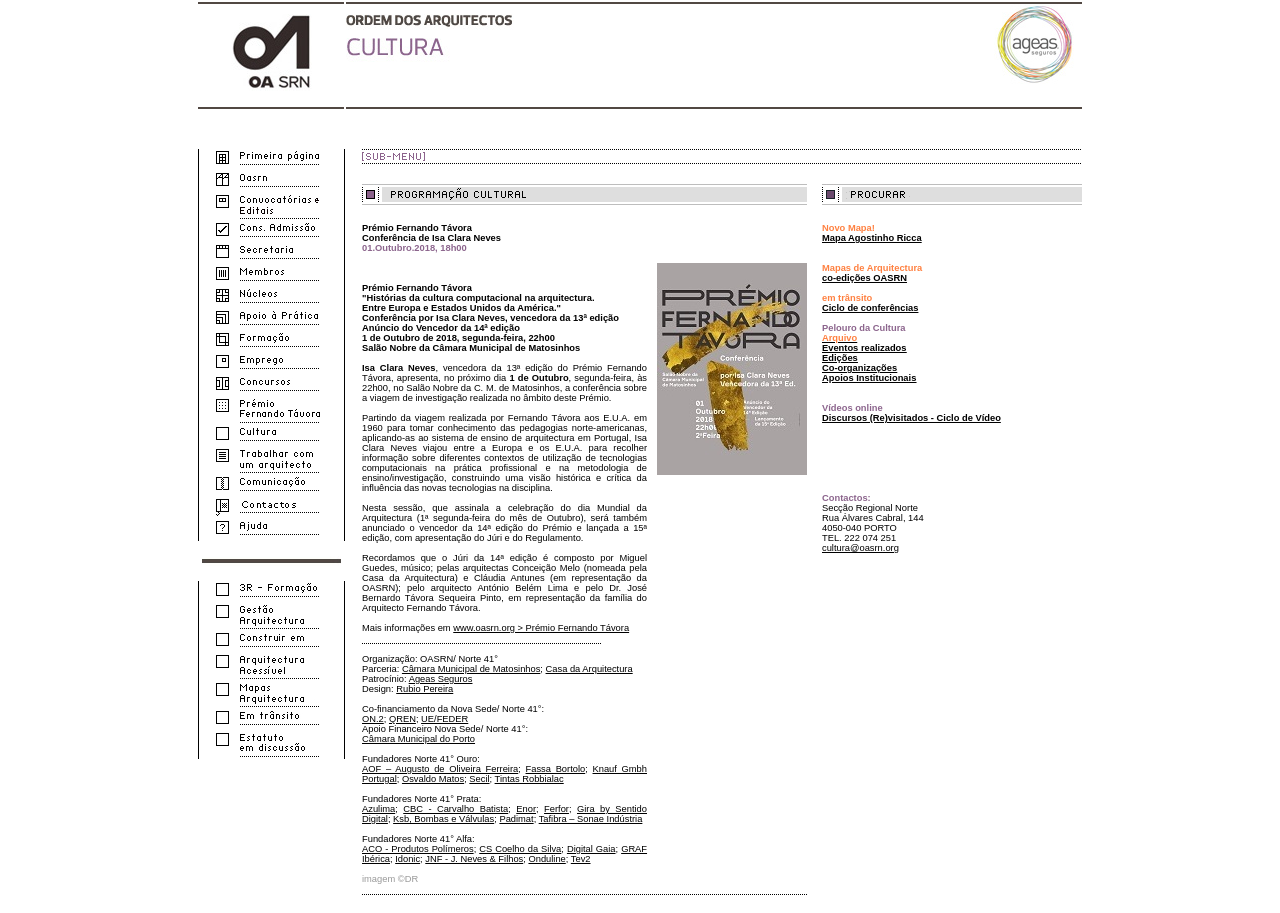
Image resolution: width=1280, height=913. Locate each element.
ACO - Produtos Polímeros (418, 849)
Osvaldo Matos (433, 779)
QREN (402, 719)
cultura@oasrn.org (860, 548)
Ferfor (556, 809)
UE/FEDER (444, 719)
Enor (526, 809)
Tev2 (581, 859)
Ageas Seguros (441, 679)
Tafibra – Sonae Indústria (591, 819)
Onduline (546, 859)
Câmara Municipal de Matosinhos (471, 669)
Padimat (516, 819)
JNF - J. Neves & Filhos (474, 859)
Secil (479, 779)
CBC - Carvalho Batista (455, 809)
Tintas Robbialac (529, 779)
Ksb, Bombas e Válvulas (443, 819)
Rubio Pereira (424, 689)
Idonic (407, 859)
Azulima (378, 809)
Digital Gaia (591, 849)
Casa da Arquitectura (589, 669)
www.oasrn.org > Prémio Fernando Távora (541, 628)
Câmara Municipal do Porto (418, 739)
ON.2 (373, 719)
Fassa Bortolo (556, 769)
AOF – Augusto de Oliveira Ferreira (440, 769)
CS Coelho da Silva (520, 849)
